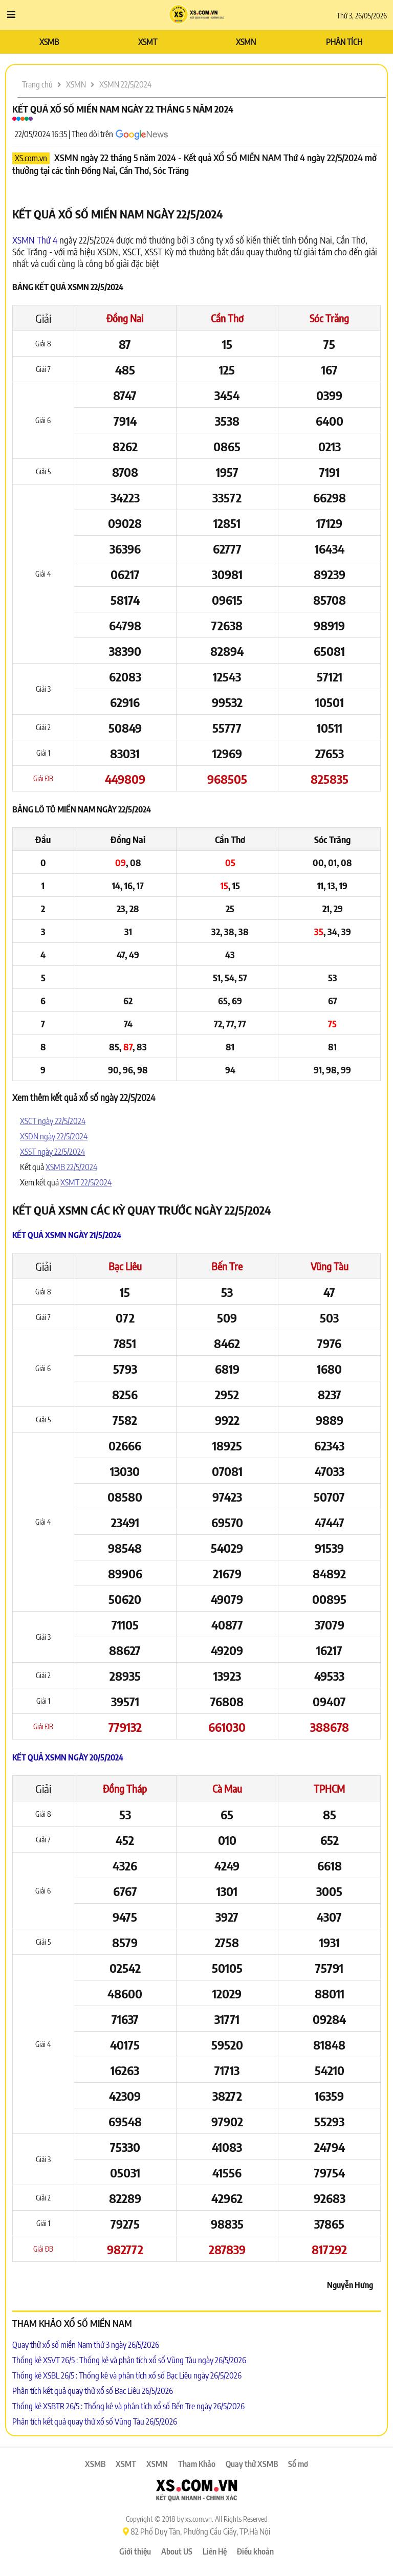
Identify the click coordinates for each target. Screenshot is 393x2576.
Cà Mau (227, 1788)
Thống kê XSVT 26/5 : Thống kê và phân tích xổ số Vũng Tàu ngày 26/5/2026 (129, 2360)
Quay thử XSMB (252, 2464)
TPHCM (329, 1788)
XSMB (49, 42)
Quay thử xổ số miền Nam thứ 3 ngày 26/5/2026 (85, 2345)
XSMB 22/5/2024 (71, 1167)
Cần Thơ (227, 318)
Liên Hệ (215, 2551)
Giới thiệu (135, 2551)
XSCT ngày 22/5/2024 (52, 1121)
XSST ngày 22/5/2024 (52, 1152)
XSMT (147, 42)
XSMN (246, 42)
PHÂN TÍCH (344, 42)
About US (176, 2551)
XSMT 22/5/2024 (86, 1182)
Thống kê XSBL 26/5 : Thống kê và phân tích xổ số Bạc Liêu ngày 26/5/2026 (127, 2375)
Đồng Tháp (125, 1788)
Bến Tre (227, 1266)
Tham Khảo (196, 2464)
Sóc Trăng (329, 318)
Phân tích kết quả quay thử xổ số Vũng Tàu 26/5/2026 (94, 2421)
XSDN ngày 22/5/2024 (54, 1136)
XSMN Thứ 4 (34, 240)
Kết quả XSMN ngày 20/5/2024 (67, 1757)
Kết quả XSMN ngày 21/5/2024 (66, 1235)
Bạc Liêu (125, 1266)
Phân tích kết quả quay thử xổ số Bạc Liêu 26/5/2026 (92, 2391)
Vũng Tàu (329, 1266)
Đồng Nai (124, 318)
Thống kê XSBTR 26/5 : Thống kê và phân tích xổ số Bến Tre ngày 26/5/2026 (128, 2406)
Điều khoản (255, 2551)
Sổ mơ (298, 2464)
